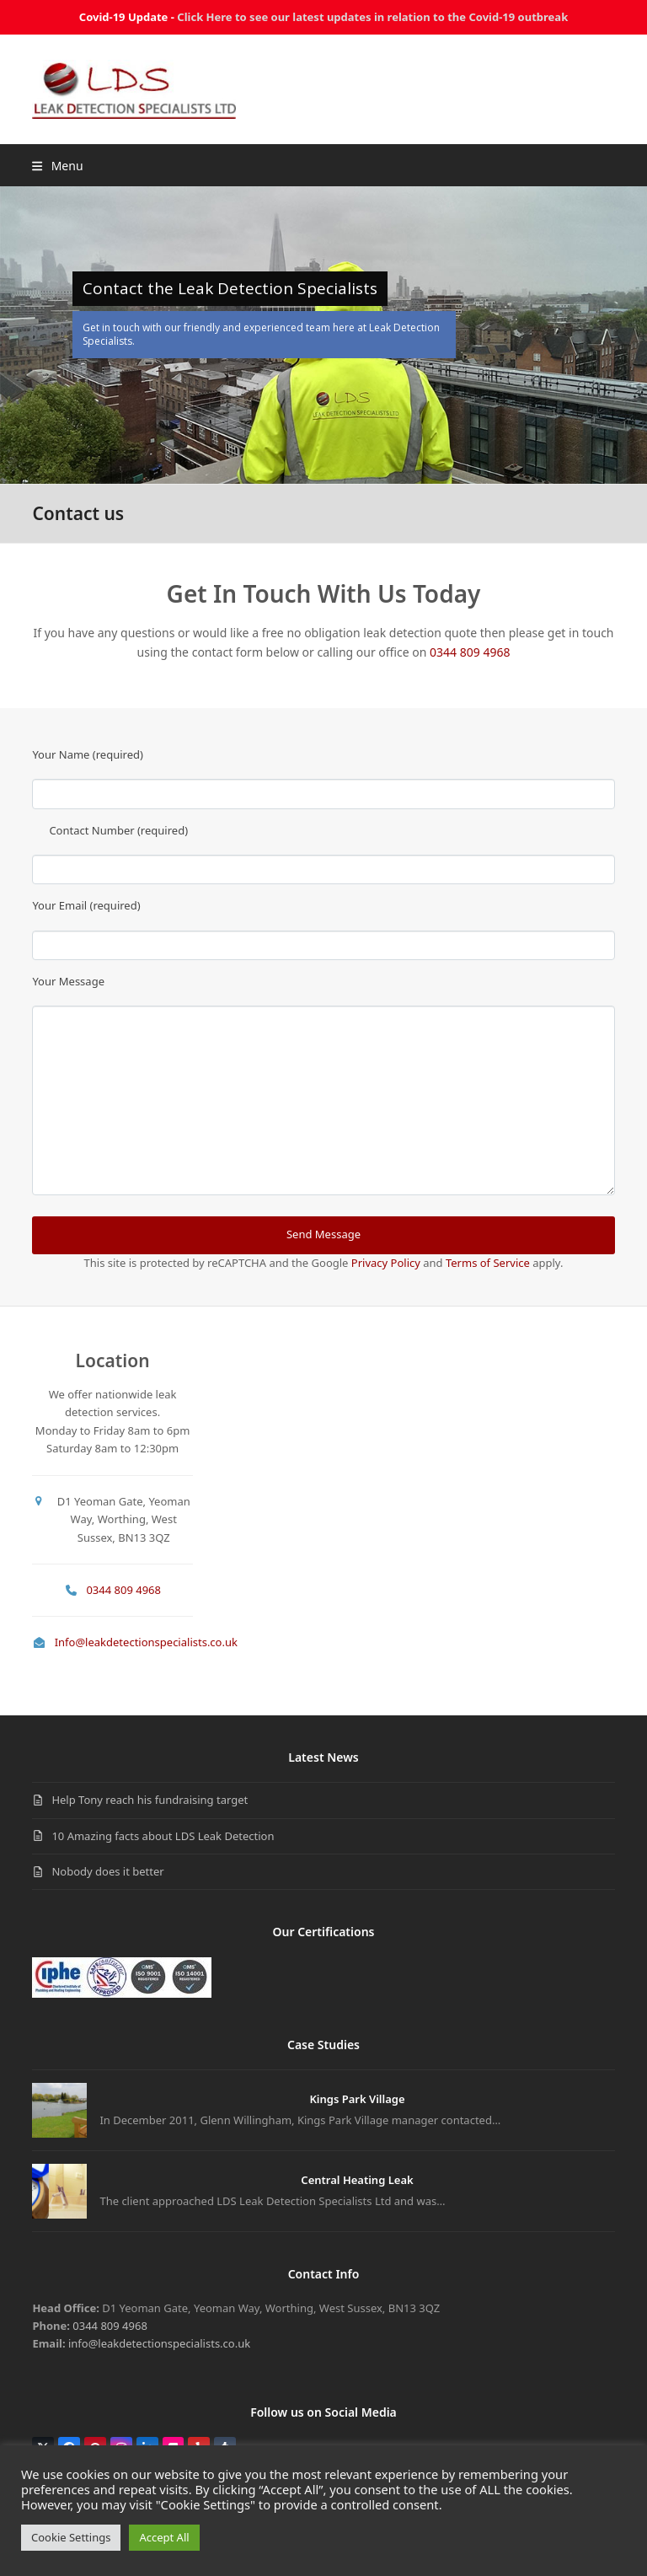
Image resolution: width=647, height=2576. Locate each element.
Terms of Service (488, 1262)
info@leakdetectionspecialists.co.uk (159, 2343)
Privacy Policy (385, 1262)
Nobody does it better (107, 1871)
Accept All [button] (164, 2537)
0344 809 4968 (470, 652)
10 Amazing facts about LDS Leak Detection (162, 1835)
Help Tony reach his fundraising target (149, 1799)
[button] (57, 166)
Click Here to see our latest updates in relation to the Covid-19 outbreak (372, 16)
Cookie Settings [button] (70, 2537)
